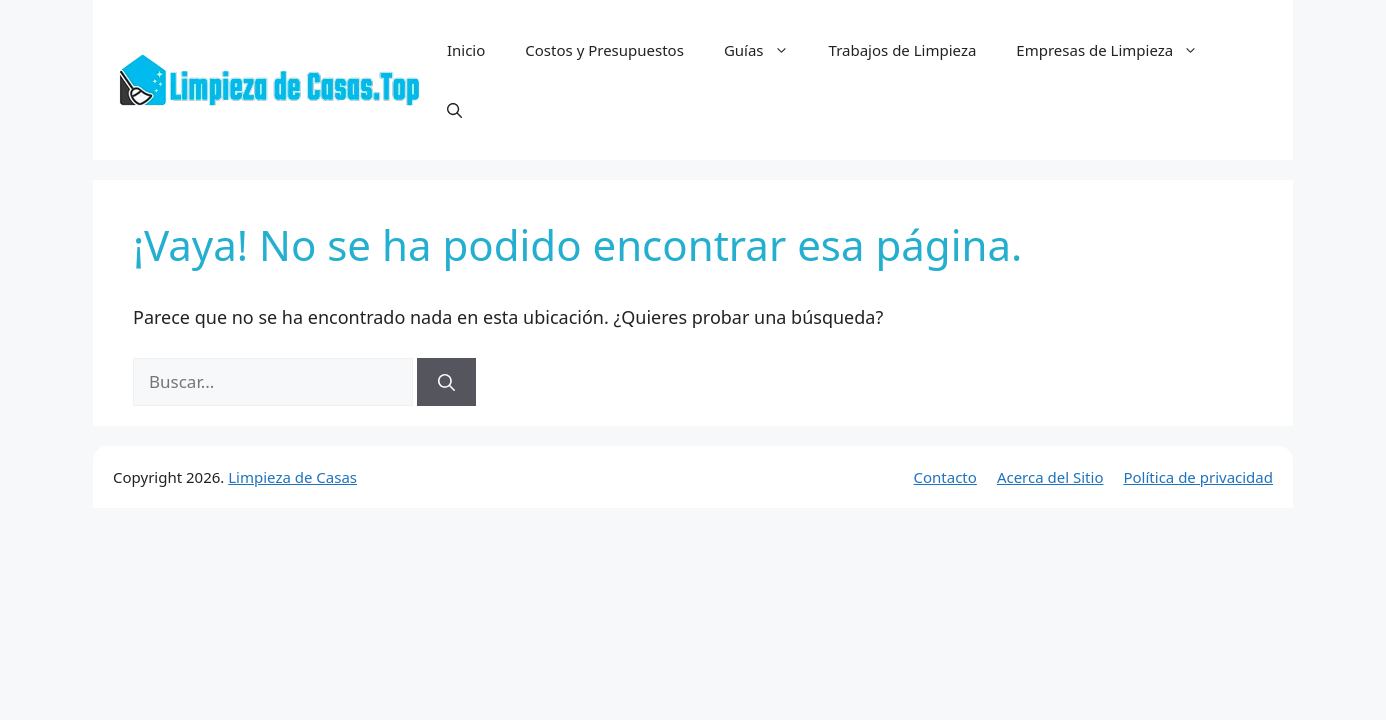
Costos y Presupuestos (604, 50)
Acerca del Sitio (1050, 477)
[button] (454, 110)
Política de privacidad (1198, 477)
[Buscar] (446, 382)
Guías (766, 50)
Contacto (945, 477)
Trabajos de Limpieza (903, 50)
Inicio (466, 50)
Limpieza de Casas (292, 477)
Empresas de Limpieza (1117, 50)
